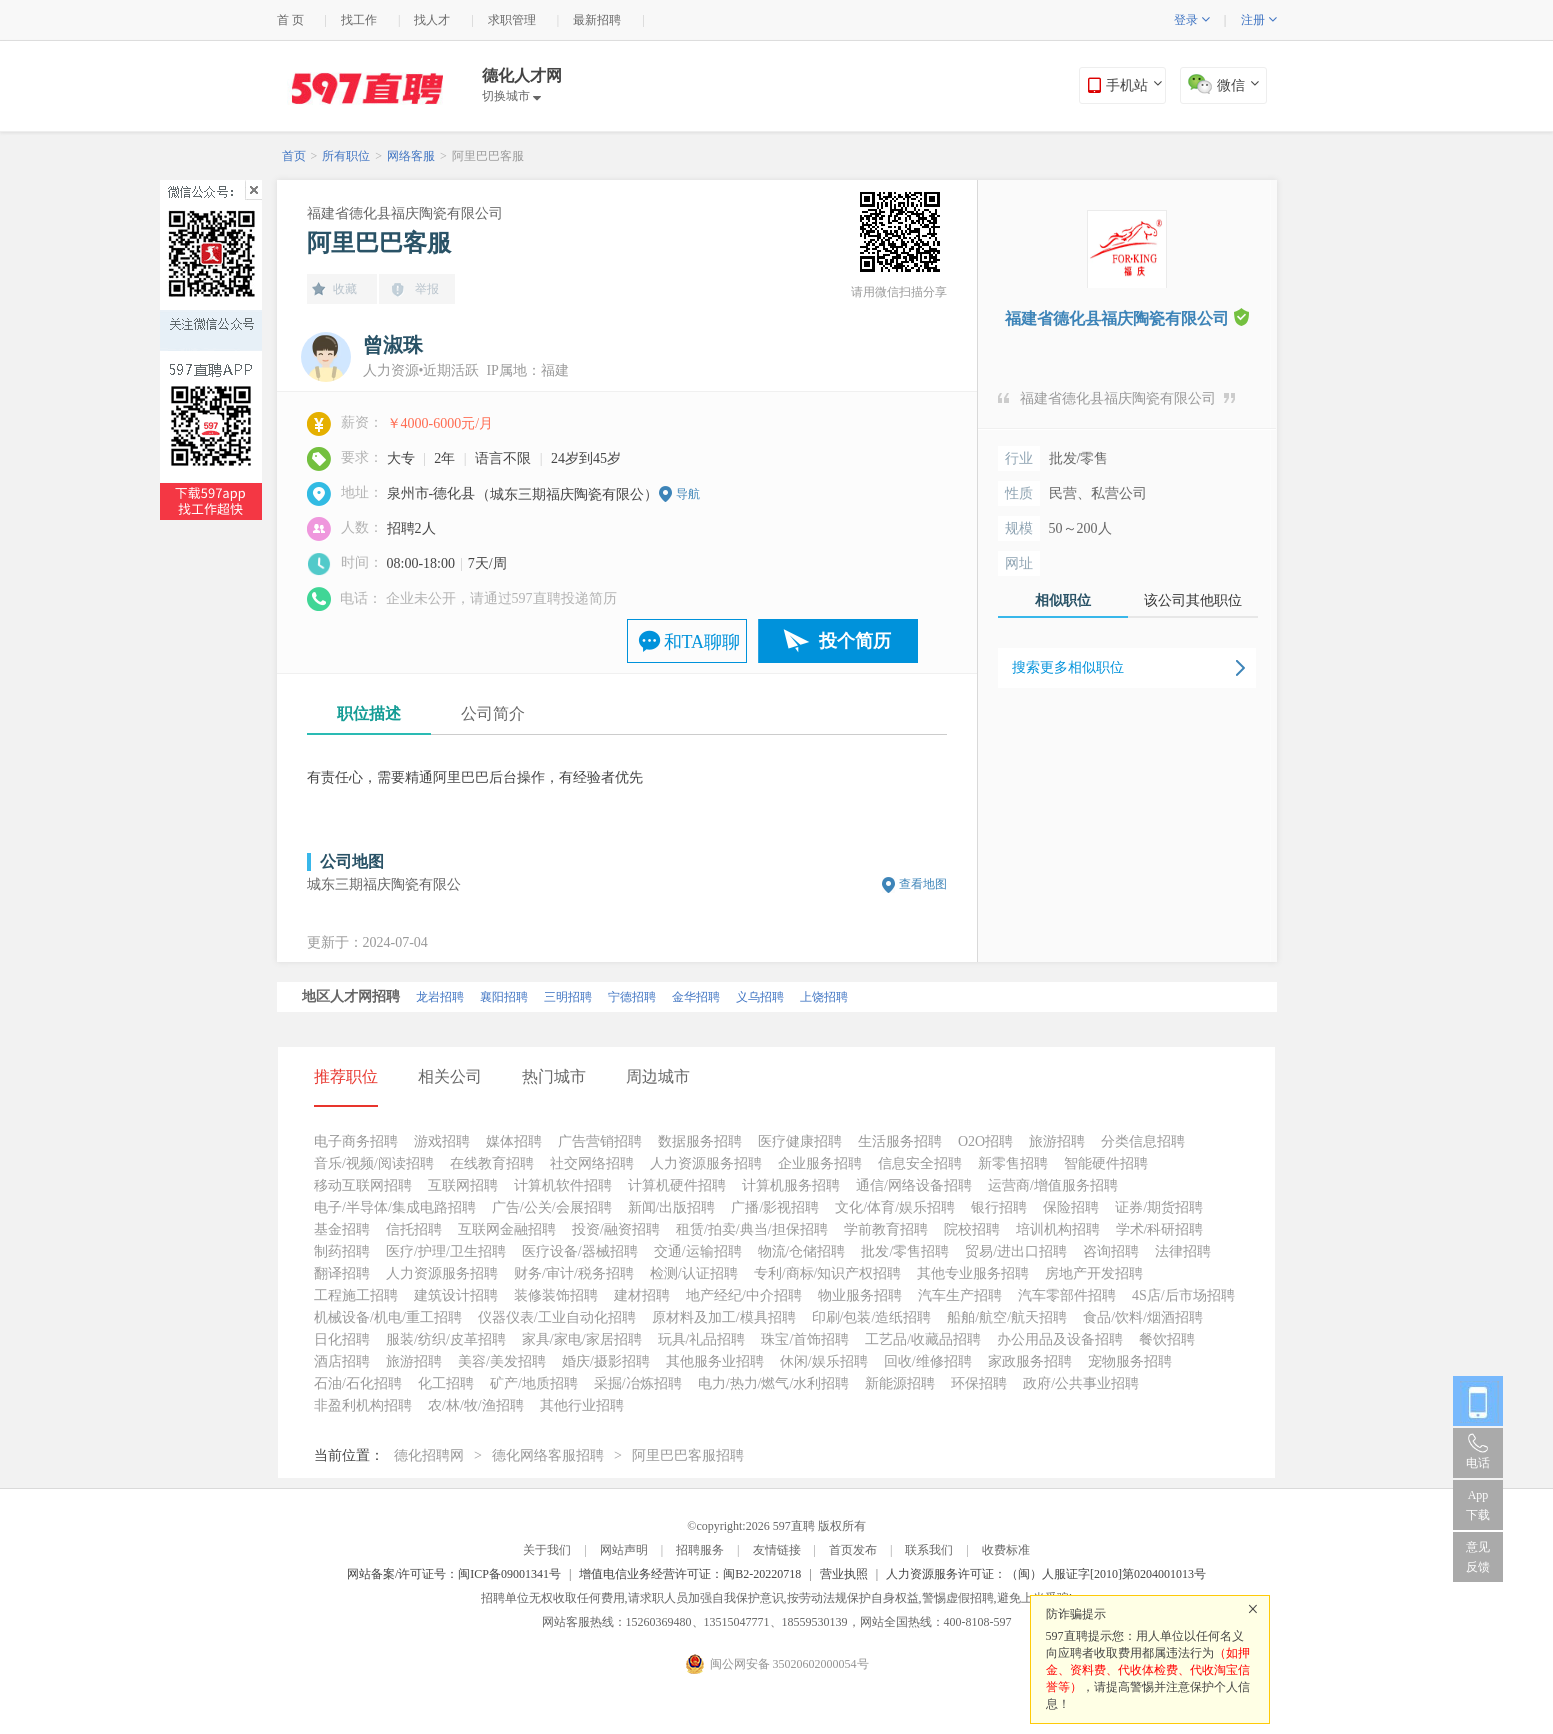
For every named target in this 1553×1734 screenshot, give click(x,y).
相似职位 (1063, 600)
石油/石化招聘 (358, 1383)
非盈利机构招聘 (363, 1405)
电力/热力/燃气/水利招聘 (774, 1383)
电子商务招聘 (356, 1141)
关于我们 (547, 1550)
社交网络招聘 (592, 1163)
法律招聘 (1183, 1251)
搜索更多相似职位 (1068, 667)
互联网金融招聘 (507, 1229)
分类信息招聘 (1143, 1141)
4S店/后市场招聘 (1183, 1295)
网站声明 (624, 1550)
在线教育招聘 (492, 1163)
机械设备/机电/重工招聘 (388, 1317)
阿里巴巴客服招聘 (688, 1455)
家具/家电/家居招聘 (582, 1339)
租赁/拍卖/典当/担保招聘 (752, 1229)
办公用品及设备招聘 (1060, 1339)
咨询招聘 (1111, 1251)
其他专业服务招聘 (973, 1273)
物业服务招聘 (860, 1295)
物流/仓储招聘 (802, 1251)
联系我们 (929, 1550)
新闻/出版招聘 (672, 1207)
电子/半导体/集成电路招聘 (395, 1207)
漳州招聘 (646, 997)
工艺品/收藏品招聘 (923, 1339)
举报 (427, 289)
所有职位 (346, 156)
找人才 (432, 20)
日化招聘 (342, 1339)
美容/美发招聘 (502, 1361)
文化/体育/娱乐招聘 (895, 1207)
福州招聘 (582, 997)
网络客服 (411, 156)
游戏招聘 (442, 1141)
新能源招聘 (900, 1383)
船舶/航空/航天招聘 (1007, 1317)
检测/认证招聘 (694, 1273)
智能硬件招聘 (1106, 1163)
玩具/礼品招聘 (702, 1339)
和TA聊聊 (702, 642)
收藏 (345, 289)
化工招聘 (446, 1383)
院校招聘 (972, 1229)
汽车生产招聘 (960, 1295)
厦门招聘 (390, 997)
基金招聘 (342, 1229)
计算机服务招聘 (791, 1185)
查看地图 (923, 884)
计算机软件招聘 (563, 1185)
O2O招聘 (985, 1141)
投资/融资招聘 (616, 1229)
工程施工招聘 (356, 1295)
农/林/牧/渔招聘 (476, 1405)
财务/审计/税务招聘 (574, 1273)
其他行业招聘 (582, 1405)
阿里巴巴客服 (488, 156)
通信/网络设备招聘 (914, 1185)
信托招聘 (414, 1229)
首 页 (290, 20)
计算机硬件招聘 (677, 1185)
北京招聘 (326, 997)
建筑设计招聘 (456, 1295)
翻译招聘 (342, 1273)
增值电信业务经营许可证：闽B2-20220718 (690, 1574)
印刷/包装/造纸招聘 (872, 1317)
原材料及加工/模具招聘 (724, 1317)
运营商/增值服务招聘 (1053, 1185)
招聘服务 (700, 1550)
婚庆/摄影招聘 (606, 1361)
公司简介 (493, 713)
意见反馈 (1478, 1557)
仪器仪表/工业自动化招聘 (557, 1317)
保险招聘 (1071, 1207)
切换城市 (511, 96)
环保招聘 (979, 1383)
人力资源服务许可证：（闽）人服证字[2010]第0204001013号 (1046, 1574)
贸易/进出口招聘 (1016, 1251)
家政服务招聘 (1030, 1361)
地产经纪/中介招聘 (744, 1295)
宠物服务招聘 (1130, 1361)
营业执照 (844, 1574)
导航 (688, 494)
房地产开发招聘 (1094, 1273)
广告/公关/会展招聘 (552, 1207)
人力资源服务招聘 (706, 1163)
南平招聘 (518, 997)
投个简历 (855, 641)
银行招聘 (999, 1207)
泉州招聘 (454, 997)
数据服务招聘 (700, 1141)
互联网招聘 (463, 1185)
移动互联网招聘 (363, 1185)
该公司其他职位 (1193, 600)
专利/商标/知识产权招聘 (828, 1273)
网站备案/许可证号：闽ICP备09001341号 (454, 1574)
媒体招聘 (514, 1141)
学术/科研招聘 (1160, 1229)
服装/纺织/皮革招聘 (446, 1339)
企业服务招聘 (820, 1163)
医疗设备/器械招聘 (580, 1251)
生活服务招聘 (900, 1141)
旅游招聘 (1057, 1141)
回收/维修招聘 (928, 1361)
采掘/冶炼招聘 (638, 1383)
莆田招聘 (710, 997)
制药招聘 (342, 1251)
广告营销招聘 (600, 1141)
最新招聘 (597, 20)
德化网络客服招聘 (548, 1455)
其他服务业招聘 (715, 1361)
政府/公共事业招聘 (1081, 1383)
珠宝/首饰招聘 (805, 1339)
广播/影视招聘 (775, 1207)
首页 (294, 156)
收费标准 (1006, 1550)
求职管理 (512, 20)
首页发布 (853, 1550)
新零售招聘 (1013, 1163)
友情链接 (777, 1550)
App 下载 (1478, 1505)
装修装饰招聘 (556, 1295)
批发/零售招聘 (905, 1251)
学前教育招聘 (886, 1229)
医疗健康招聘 (800, 1141)
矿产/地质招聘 (534, 1383)
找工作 (359, 20)
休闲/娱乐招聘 (824, 1361)
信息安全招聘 (920, 1163)
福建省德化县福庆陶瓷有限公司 (405, 213)
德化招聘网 (429, 1455)
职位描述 (369, 713)
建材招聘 (642, 1295)
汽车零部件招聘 (1067, 1295)
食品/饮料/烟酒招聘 (1143, 1317)
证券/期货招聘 (1159, 1207)
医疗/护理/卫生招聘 (446, 1251)
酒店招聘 (342, 1361)
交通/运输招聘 (698, 1251)
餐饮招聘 (1167, 1339)
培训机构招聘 (1058, 1229)
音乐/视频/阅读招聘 (374, 1163)
